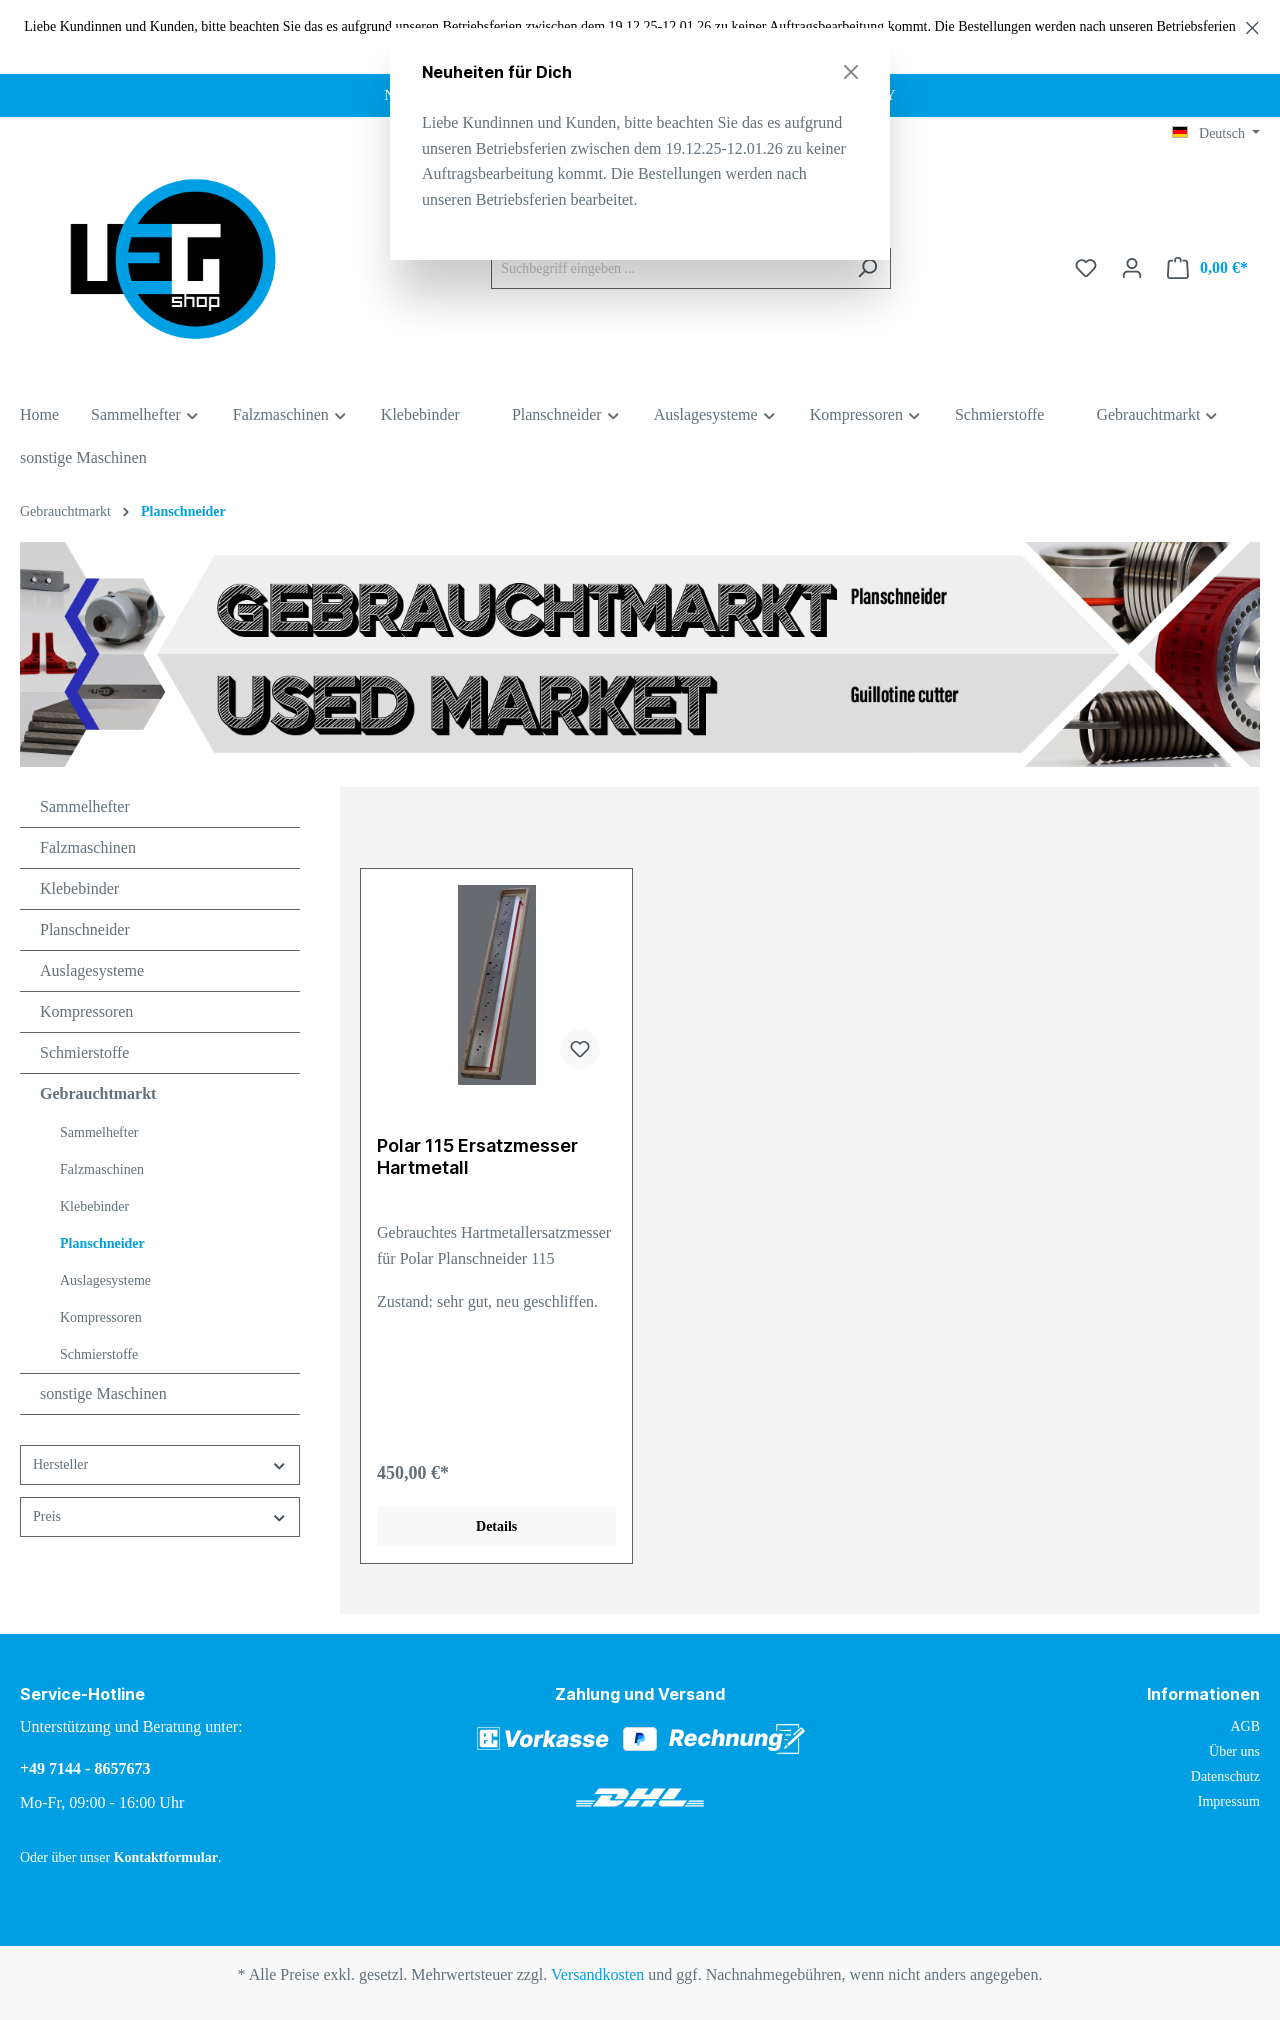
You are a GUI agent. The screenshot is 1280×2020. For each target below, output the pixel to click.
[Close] (851, 72)
